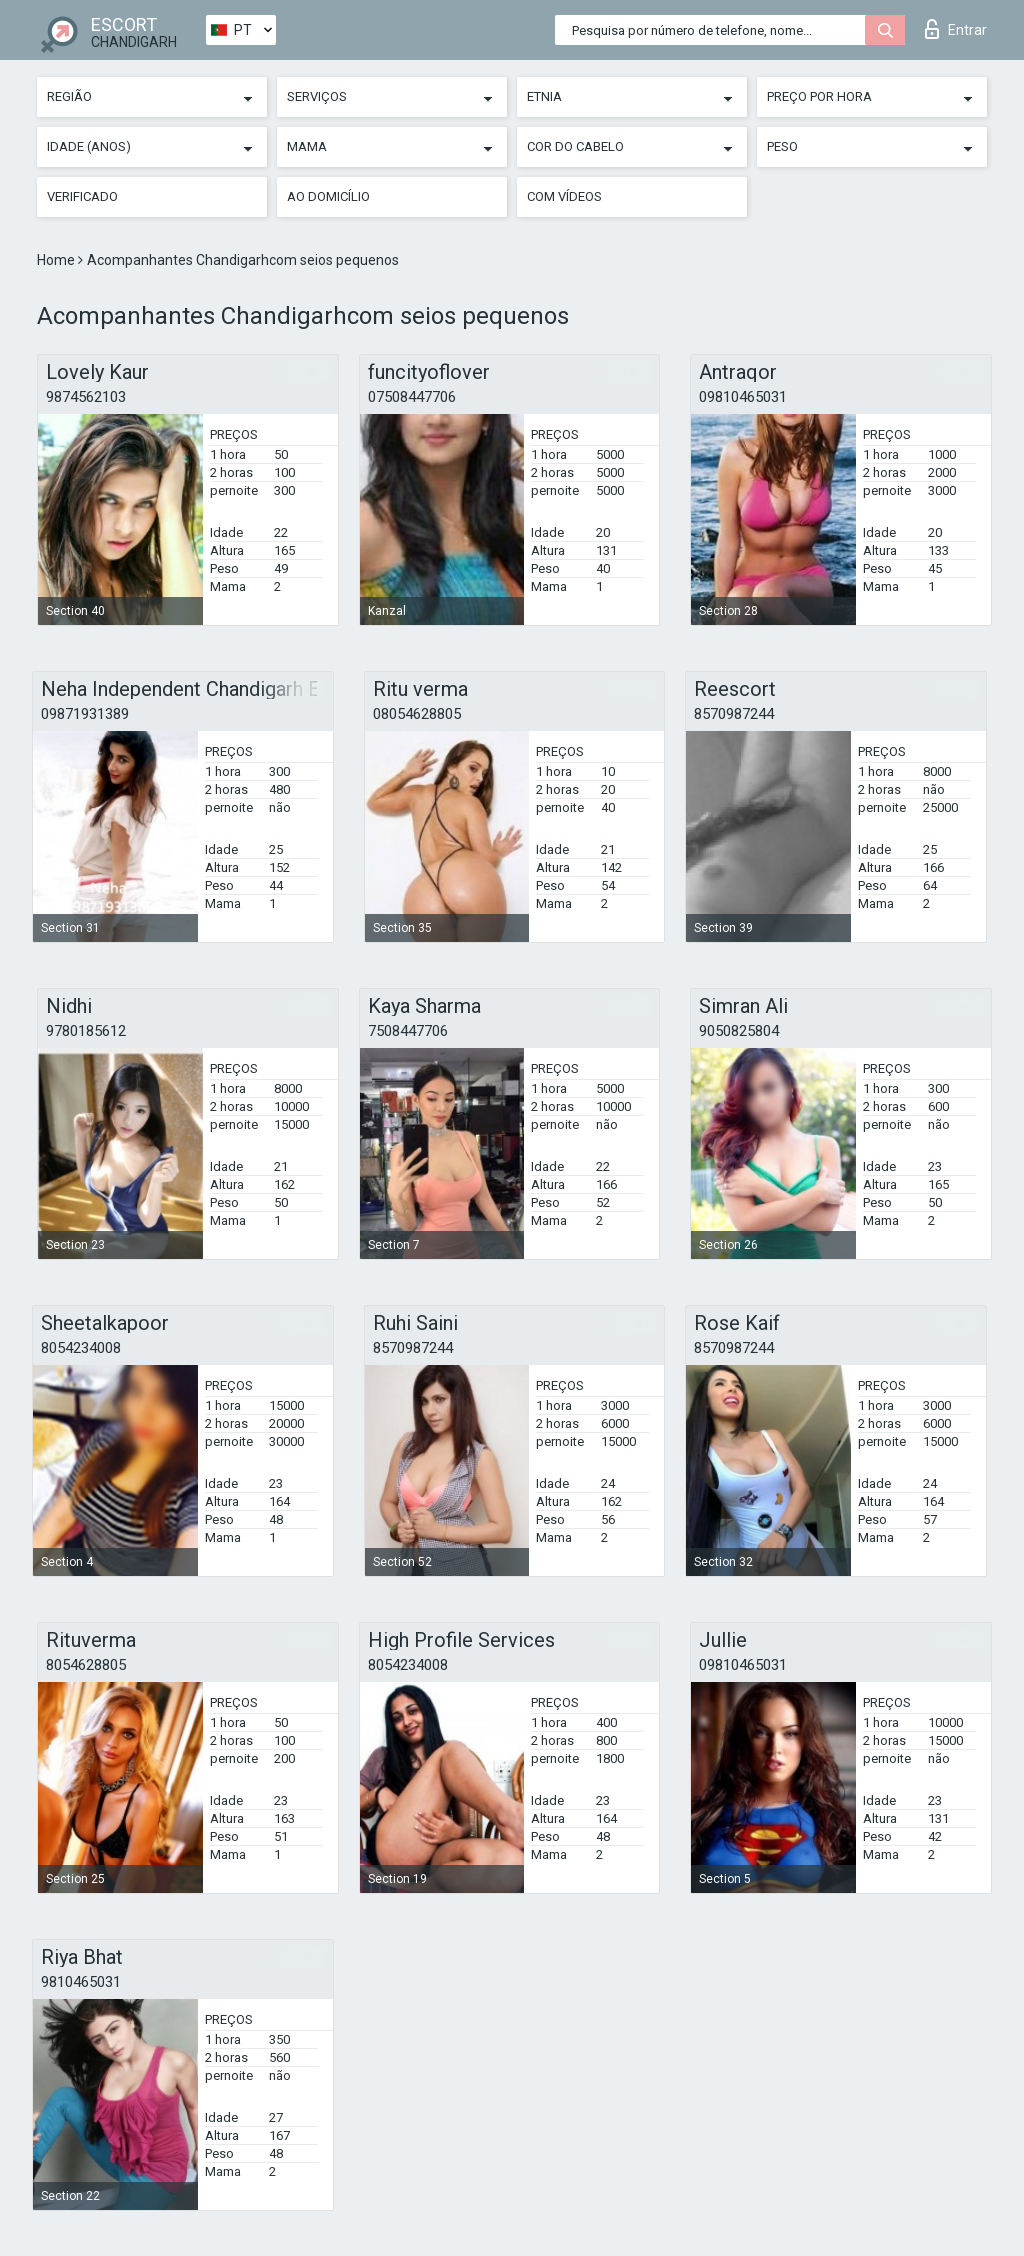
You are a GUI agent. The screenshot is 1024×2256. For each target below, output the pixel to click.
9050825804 (739, 1031)
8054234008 (81, 1348)
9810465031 (81, 1982)
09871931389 (85, 714)
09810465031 (743, 397)
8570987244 (734, 714)
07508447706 (412, 397)
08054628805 (417, 714)
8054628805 (86, 1665)
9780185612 (86, 1031)
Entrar (956, 29)
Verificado (82, 196)
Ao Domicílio (328, 196)
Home (57, 260)
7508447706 (408, 1031)
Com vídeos (564, 196)
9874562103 (86, 397)
